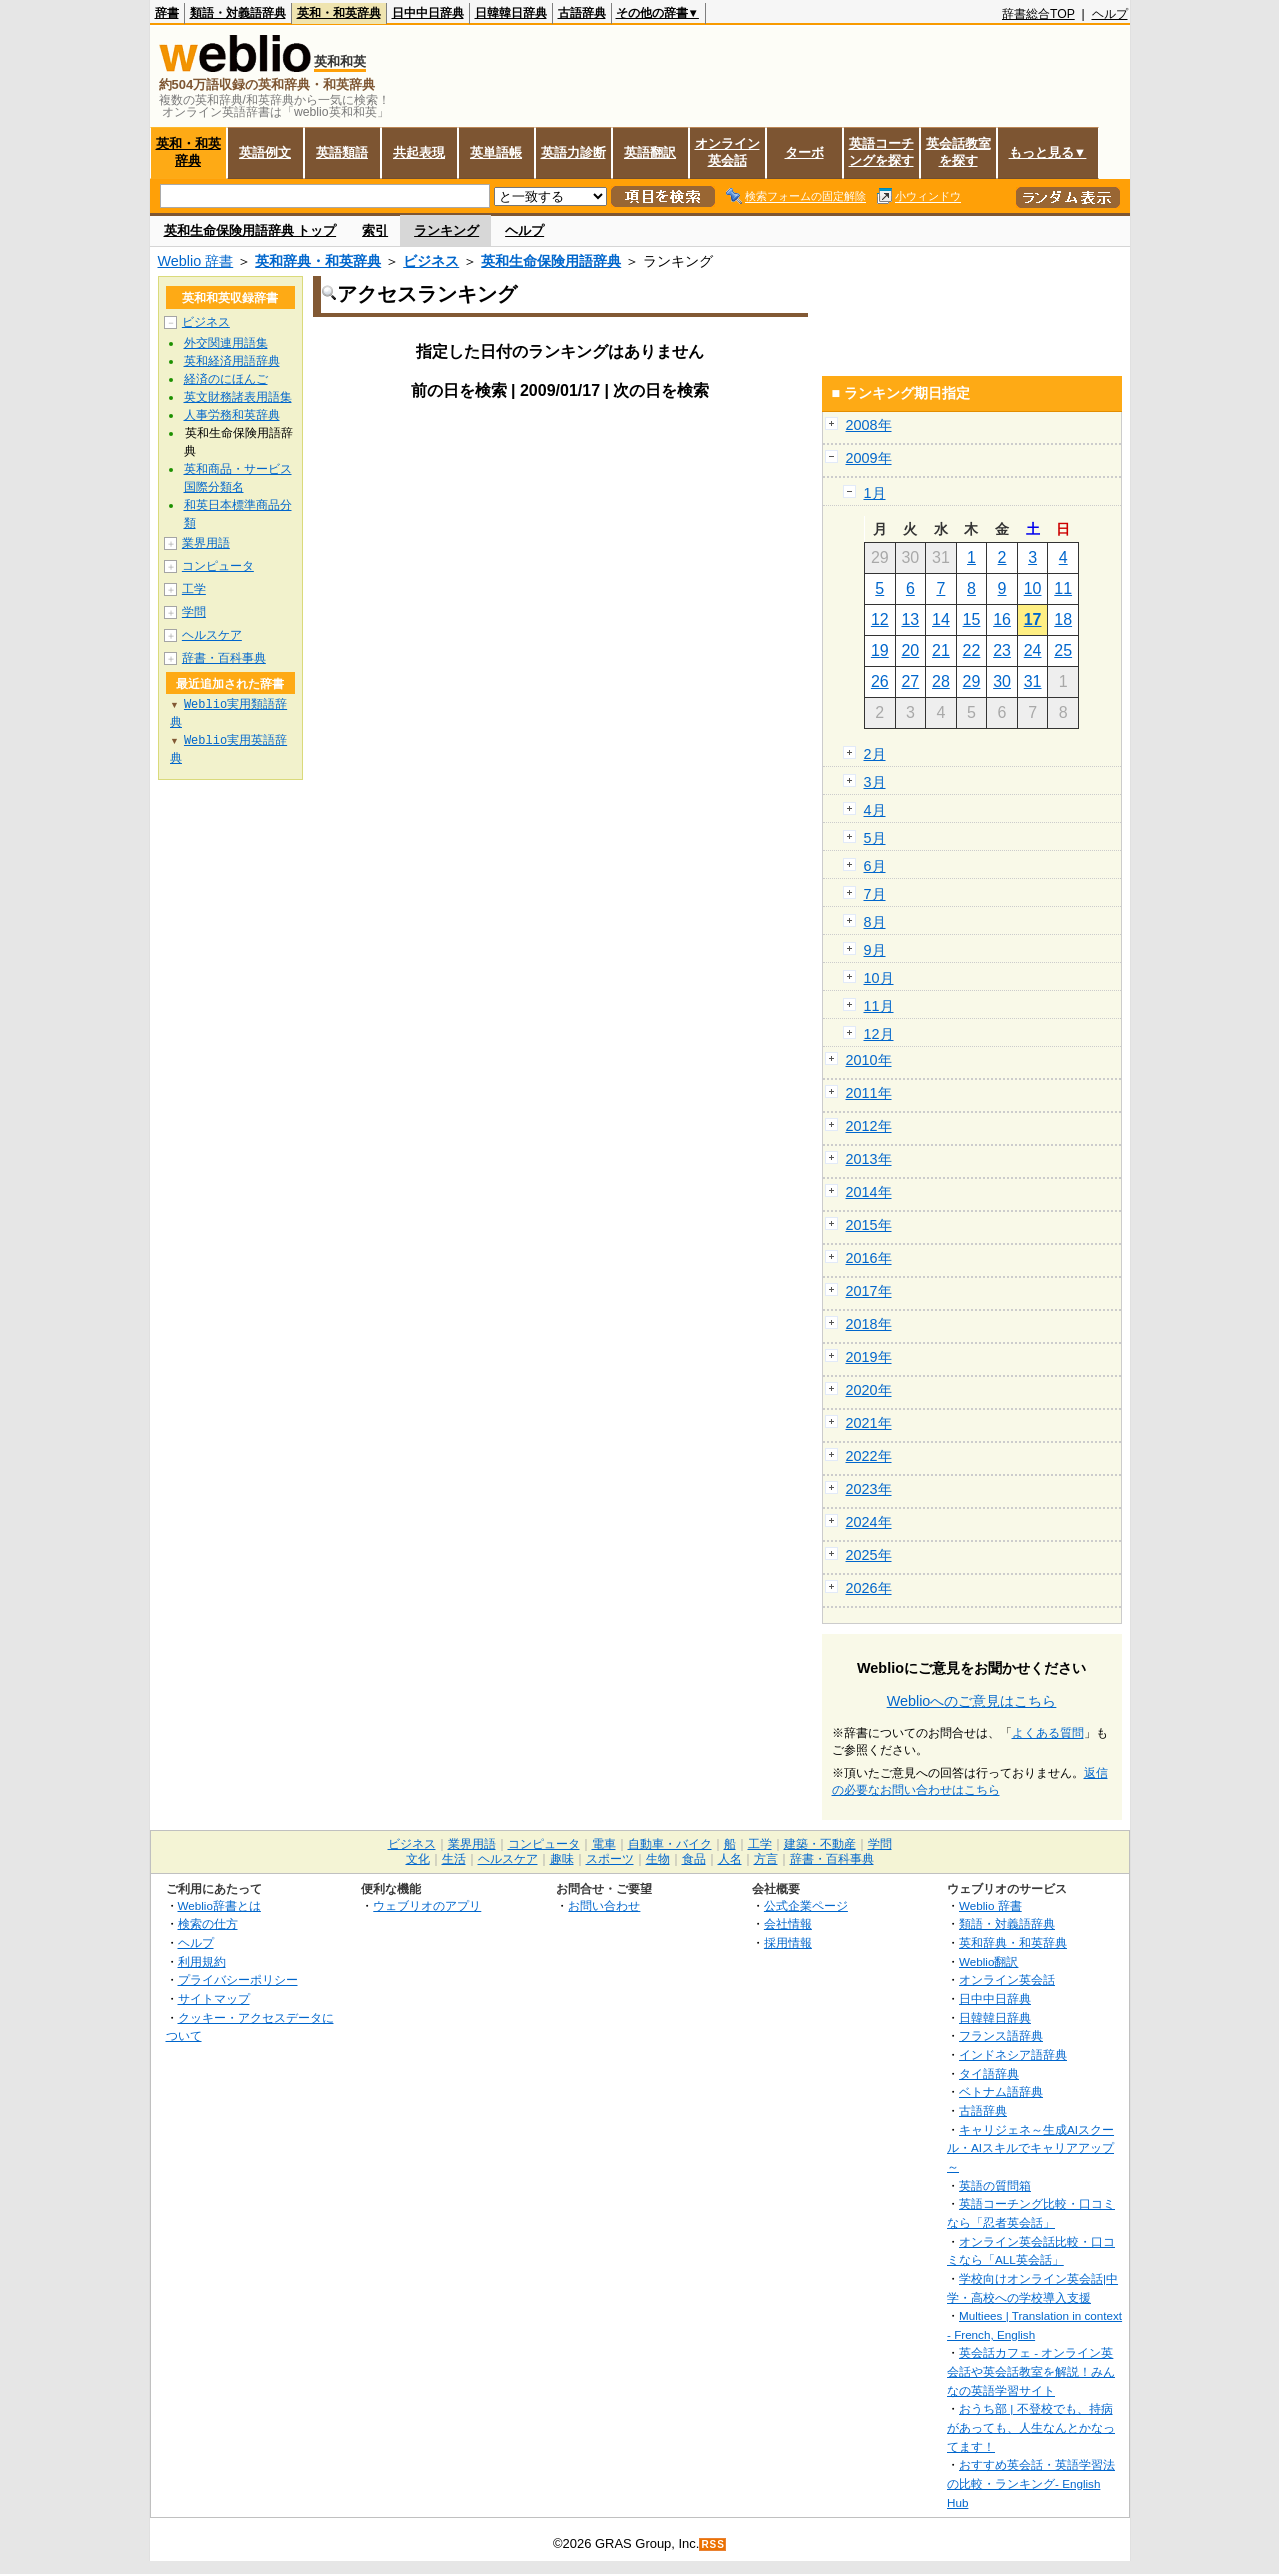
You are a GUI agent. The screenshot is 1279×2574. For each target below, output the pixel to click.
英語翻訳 (650, 152)
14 (941, 619)
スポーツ (610, 1859)
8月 (875, 922)
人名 (730, 1859)
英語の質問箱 (995, 2185)
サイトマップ (214, 1998)
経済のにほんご (226, 379)
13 (910, 619)
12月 (879, 1034)
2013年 (869, 1159)
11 (1063, 588)
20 (910, 650)
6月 (875, 866)
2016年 (869, 1258)
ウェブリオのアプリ (427, 1905)
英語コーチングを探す (881, 152)
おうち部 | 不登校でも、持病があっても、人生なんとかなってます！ (1031, 2427)
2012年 (869, 1126)
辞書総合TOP (1038, 14)
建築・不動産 (820, 1844)
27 (910, 681)
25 (1063, 650)
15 (972, 619)
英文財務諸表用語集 (238, 397)
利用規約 (202, 1961)
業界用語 (206, 543)
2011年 (869, 1093)
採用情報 (788, 1942)
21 (941, 650)
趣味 (562, 1859)
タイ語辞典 (989, 2073)
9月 (875, 950)
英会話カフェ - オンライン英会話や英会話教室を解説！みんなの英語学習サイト (1031, 2371)
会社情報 (788, 1923)
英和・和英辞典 (339, 13)
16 (1002, 619)
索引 (375, 230)
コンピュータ (218, 566)
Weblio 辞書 (196, 261)
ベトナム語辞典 (1001, 2091)
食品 (694, 1859)
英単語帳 (496, 152)
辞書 (167, 13)
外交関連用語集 (226, 343)
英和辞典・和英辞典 (318, 261)
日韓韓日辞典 (511, 13)
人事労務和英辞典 (232, 415)
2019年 (869, 1357)
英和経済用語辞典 (232, 361)
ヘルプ (1110, 14)
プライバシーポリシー (238, 1979)
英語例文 (265, 152)
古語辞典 (582, 13)
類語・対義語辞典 (238, 13)
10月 (879, 978)
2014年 (869, 1192)
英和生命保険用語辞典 (551, 261)
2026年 (869, 1588)
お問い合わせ (604, 1905)
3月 (875, 782)
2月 (875, 754)
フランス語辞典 (1001, 2035)
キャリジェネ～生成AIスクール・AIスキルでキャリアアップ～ (1030, 2148)
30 (1002, 681)
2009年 (869, 458)
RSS (713, 2544)
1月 (875, 493)
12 (880, 619)
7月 (875, 894)
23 (1002, 650)
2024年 (869, 1522)
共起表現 (419, 152)
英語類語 (342, 152)
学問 (194, 612)
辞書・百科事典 (224, 658)
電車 (604, 1844)
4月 (875, 810)
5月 (875, 838)
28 (941, 681)
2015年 (869, 1225)
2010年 (869, 1060)
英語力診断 (573, 152)
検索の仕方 (208, 1923)
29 (972, 681)
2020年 (869, 1390)
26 (880, 681)
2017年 (869, 1291)
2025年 (869, 1555)
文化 (418, 1859)
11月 (879, 1006)
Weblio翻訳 (988, 1961)
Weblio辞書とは (219, 1905)
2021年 (869, 1423)
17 (1033, 619)
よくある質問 (1048, 1733)
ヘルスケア (212, 635)
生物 (658, 1859)
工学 (194, 589)
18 (1063, 619)
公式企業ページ (806, 1905)
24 (1033, 650)
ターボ (804, 152)
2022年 (869, 1456)
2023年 (869, 1489)
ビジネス (431, 261)
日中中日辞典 (428, 13)
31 (1033, 681)
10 (1033, 588)
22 (972, 650)
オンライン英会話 (727, 152)
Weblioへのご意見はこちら (972, 1701)
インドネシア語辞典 (1013, 2054)
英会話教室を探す (958, 152)
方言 (766, 1859)
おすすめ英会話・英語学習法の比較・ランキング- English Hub (1031, 2483)
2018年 (869, 1324)
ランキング (446, 230)
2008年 (869, 425)
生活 (454, 1859)
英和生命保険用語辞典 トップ (250, 230)
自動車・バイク (670, 1844)
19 (880, 650)
